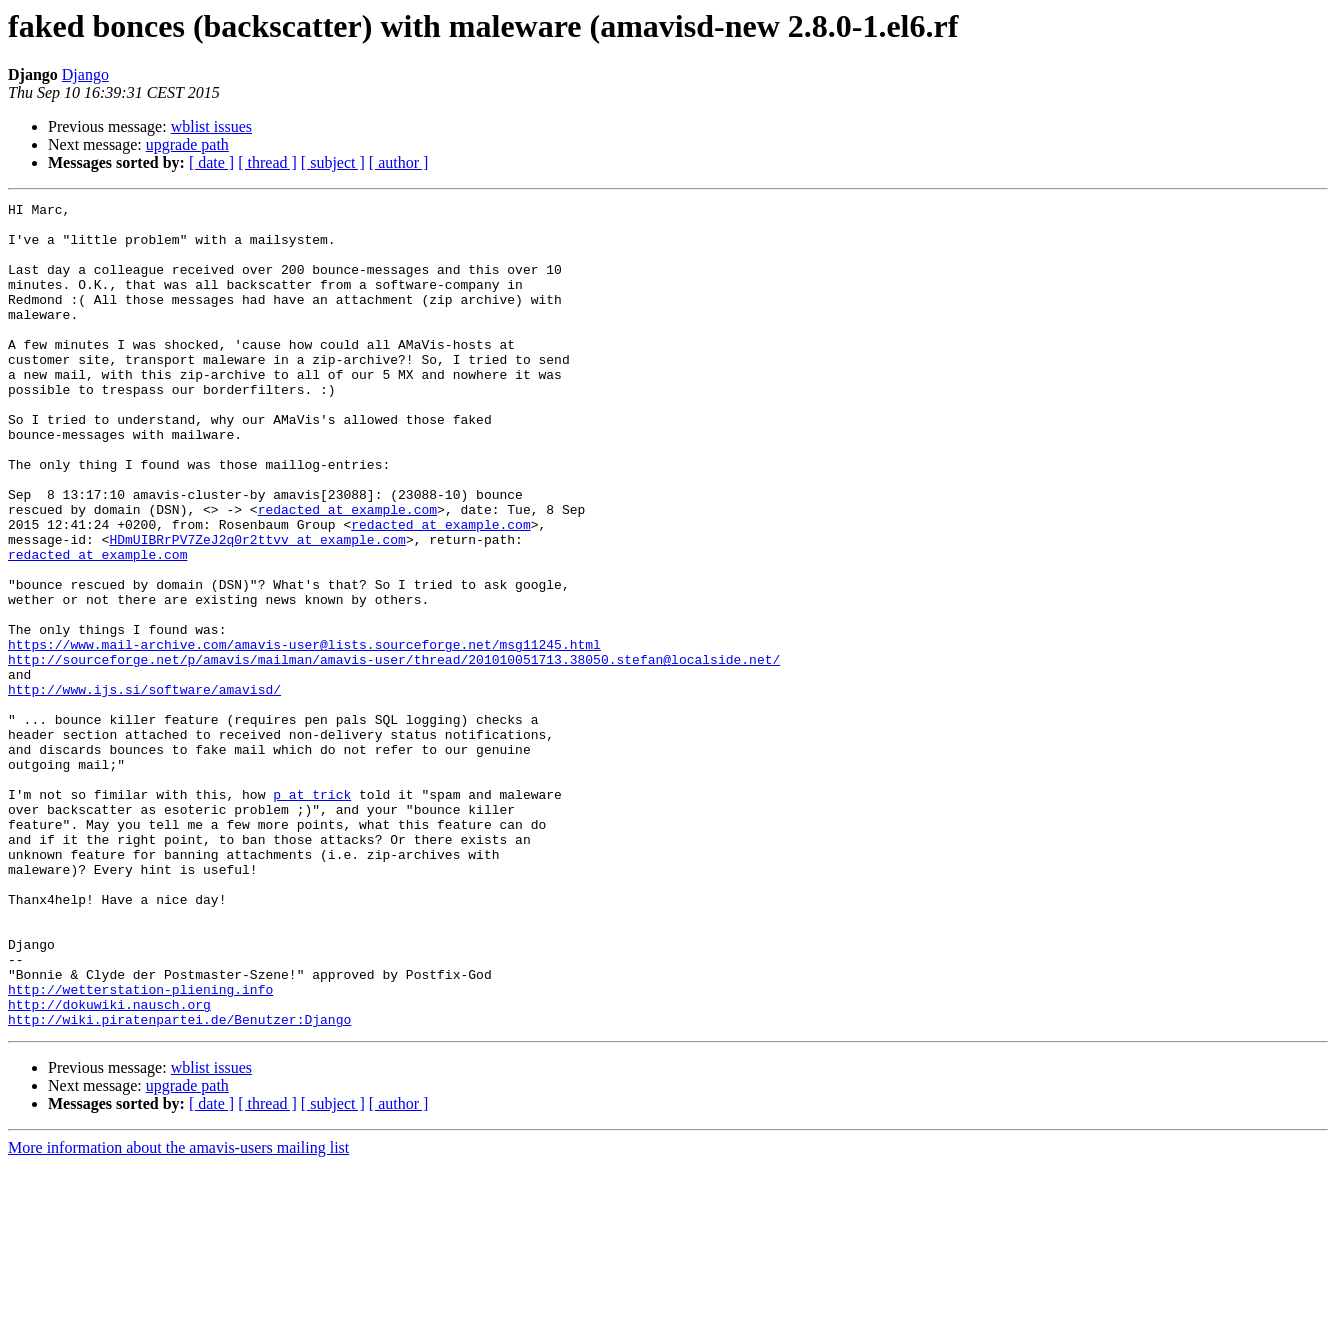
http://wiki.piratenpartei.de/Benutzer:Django (179, 1184)
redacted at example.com (347, 572)
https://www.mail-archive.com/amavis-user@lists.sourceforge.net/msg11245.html (304, 734)
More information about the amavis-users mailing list (178, 1312)
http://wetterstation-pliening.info (140, 1148)
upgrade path (187, 144)
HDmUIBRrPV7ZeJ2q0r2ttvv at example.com (257, 608)
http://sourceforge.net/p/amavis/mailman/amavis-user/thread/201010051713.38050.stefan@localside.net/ (394, 752)
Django (85, 74)
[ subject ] (333, 162)
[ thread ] (267, 162)
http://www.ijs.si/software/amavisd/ (144, 788)
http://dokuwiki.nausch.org (109, 1166)
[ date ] (211, 162)
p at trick (312, 914)
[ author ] (399, 162)
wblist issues (211, 126)
